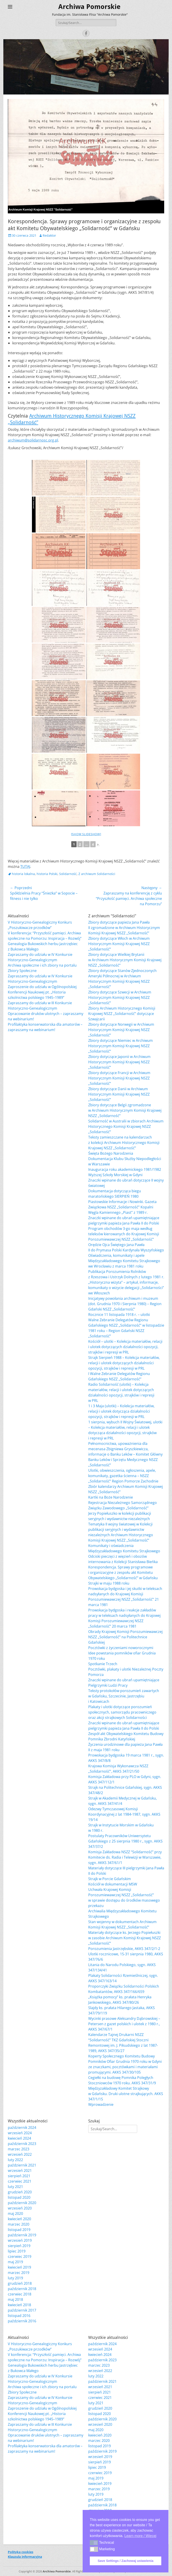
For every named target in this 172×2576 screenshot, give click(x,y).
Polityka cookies (20, 2552)
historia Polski (47, 874)
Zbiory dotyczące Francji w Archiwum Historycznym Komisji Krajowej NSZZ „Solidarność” (119, 1078)
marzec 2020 (18, 2224)
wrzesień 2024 (20, 2132)
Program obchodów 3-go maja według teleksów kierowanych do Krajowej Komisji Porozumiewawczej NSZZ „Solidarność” (123, 1234)
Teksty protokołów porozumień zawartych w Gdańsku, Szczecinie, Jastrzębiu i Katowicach (123, 1696)
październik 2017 (22, 2310)
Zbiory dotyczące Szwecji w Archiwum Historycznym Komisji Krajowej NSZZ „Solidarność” (119, 997)
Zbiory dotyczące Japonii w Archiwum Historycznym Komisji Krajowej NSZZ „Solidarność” (119, 1062)
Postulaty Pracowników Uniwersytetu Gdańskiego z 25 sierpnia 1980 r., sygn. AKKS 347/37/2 (125, 1841)
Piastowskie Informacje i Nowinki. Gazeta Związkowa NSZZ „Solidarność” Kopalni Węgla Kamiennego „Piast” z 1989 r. (122, 1207)
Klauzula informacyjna (25, 2557)
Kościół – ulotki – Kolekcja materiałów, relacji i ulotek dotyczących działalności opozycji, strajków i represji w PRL (125, 1347)
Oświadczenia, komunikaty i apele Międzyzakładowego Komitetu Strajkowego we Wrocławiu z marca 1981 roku (124, 1261)
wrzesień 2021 (20, 2170)
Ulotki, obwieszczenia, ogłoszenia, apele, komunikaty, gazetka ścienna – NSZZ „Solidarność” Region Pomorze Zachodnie (123, 1476)
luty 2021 (15, 2186)
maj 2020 (15, 2213)
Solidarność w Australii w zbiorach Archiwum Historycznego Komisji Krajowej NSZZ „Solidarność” (126, 1126)
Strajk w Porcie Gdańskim (109, 1878)
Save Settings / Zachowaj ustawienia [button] (125, 2561)
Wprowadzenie (100, 2104)
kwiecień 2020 (19, 2218)
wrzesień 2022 (20, 2154)
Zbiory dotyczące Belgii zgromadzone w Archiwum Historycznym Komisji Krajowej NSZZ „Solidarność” (125, 1110)
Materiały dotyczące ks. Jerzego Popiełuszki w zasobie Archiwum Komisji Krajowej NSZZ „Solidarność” (124, 1938)
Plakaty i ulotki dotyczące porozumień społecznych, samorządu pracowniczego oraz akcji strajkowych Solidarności (122, 1712)
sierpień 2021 (19, 2175)
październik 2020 (22, 2202)
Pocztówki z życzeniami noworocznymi (120, 1647)
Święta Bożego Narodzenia (110, 1153)
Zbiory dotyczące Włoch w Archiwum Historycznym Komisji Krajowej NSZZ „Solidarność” (119, 944)
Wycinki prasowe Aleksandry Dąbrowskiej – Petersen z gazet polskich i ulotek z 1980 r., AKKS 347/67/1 (124, 2024)
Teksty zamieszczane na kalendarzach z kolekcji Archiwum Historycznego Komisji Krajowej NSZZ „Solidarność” (123, 1142)
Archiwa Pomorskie (89, 7)
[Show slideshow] (86, 834)
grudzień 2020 (20, 2192)
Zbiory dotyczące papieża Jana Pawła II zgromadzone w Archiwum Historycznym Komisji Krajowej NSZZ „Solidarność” (124, 927)
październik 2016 (22, 2321)
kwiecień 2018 (19, 2304)
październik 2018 (22, 2288)
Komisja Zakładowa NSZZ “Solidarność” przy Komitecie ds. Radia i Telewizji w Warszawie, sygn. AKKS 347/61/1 (125, 1857)
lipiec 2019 (16, 2251)
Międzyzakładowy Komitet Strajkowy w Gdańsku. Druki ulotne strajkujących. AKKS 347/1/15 (125, 2094)
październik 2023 (22, 2143)
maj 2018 (15, 2299)
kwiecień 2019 (19, 2267)
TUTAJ (25, 866)
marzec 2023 (18, 2149)
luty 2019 (15, 2278)
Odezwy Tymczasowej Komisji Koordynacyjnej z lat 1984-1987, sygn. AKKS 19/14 (124, 1814)
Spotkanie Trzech (102, 1663)
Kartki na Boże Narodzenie (110, 1497)
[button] (94, 2542)
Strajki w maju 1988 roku (108, 1583)
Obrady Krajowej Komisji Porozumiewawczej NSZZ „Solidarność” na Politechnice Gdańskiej (125, 1637)
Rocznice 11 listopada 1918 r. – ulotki (119, 1314)
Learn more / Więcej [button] (140, 2536)
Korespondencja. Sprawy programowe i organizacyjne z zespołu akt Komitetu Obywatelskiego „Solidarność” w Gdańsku (123, 1572)
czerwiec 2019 (19, 2256)
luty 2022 (15, 2159)
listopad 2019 (19, 2229)
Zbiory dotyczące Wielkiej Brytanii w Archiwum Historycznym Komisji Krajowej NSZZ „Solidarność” (125, 960)
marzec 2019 (18, 2272)
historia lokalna (23, 874)
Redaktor (49, 235)
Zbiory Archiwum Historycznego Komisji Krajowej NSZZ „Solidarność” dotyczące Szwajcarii (121, 1013)
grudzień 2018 (20, 2283)
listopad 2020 (19, 2197)
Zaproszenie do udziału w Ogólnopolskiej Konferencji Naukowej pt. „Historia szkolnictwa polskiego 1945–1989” (42, 992)
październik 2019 (22, 2235)
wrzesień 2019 (20, 2240)
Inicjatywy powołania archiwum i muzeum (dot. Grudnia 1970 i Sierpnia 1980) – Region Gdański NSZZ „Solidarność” (125, 1304)
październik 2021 (22, 2165)
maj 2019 (15, 2261)
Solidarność (68, 874)
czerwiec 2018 (19, 2294)
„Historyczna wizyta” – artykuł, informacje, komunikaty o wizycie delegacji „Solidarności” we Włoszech (126, 1288)
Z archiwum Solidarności (96, 874)
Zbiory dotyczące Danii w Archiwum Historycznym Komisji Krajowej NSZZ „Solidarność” (119, 1094)
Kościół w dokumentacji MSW (112, 1884)
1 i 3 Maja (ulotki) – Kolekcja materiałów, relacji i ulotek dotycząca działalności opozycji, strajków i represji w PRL (121, 1411)
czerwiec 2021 (19, 2181)
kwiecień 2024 (19, 2138)
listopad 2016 (19, 2315)
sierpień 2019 (19, 2245)
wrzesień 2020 (20, 2208)
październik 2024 (22, 2127)
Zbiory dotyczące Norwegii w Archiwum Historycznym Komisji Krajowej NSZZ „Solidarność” (121, 1030)
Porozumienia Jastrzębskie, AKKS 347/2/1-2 (124, 1948)
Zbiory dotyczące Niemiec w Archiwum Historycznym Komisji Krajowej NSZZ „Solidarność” (120, 1046)
